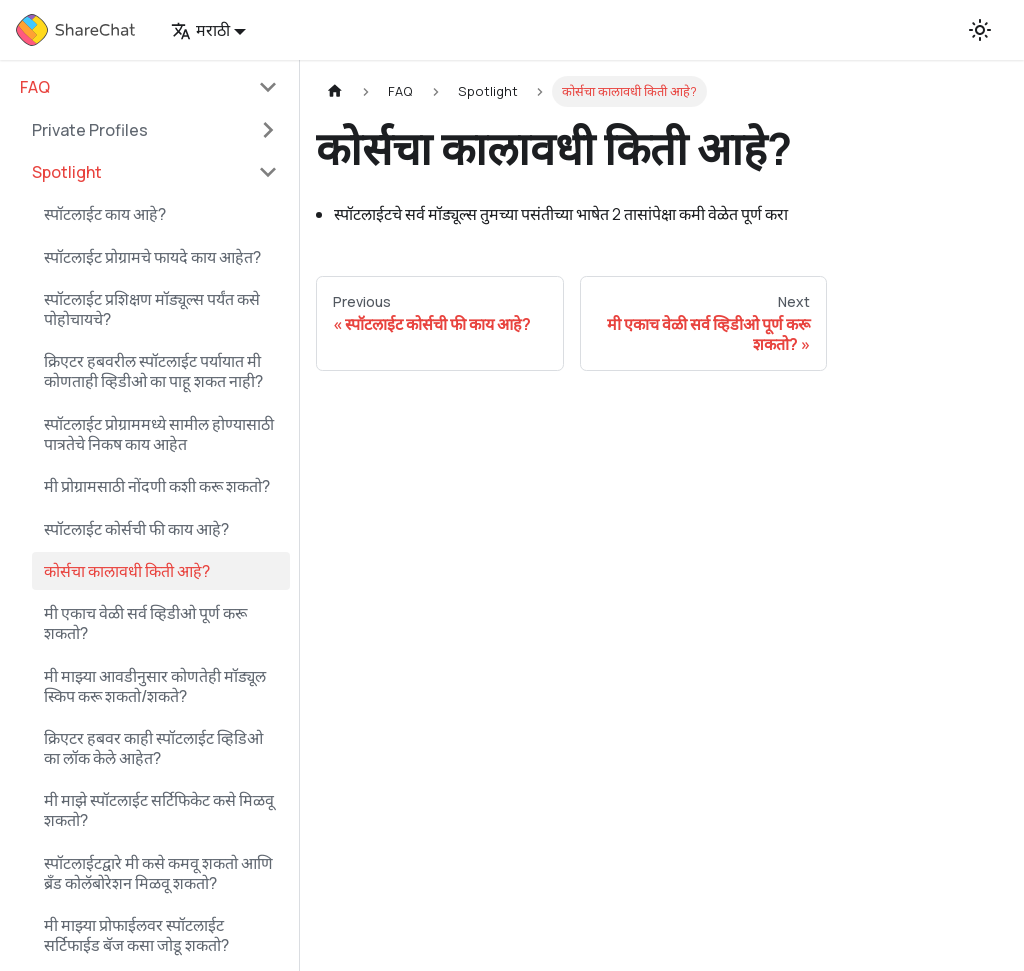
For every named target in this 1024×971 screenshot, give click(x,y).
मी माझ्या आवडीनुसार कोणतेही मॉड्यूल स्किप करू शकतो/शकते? (155, 686)
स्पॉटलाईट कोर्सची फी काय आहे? (136, 529)
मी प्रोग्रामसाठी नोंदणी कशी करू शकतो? (157, 486)
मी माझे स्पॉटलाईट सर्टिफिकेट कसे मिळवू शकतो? (159, 810)
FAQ (35, 87)
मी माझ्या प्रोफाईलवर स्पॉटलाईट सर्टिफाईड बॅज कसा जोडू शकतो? (136, 935)
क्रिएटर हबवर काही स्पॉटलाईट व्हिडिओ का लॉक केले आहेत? (153, 748)
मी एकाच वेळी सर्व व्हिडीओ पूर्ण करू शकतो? (145, 623)
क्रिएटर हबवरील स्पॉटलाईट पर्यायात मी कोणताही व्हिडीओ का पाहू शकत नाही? (153, 371)
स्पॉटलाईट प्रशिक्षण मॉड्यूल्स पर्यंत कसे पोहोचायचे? (152, 309)
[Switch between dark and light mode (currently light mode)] (980, 30)
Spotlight (67, 172)
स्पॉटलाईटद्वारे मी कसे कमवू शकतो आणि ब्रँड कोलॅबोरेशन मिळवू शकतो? (158, 873)
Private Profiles (90, 130)
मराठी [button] (200, 30)
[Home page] (335, 91)
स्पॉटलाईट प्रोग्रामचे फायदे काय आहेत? (152, 257)
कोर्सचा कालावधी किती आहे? (127, 571)
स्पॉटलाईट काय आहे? (105, 214)
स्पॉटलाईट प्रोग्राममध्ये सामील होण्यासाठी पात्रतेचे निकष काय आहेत (159, 434)
